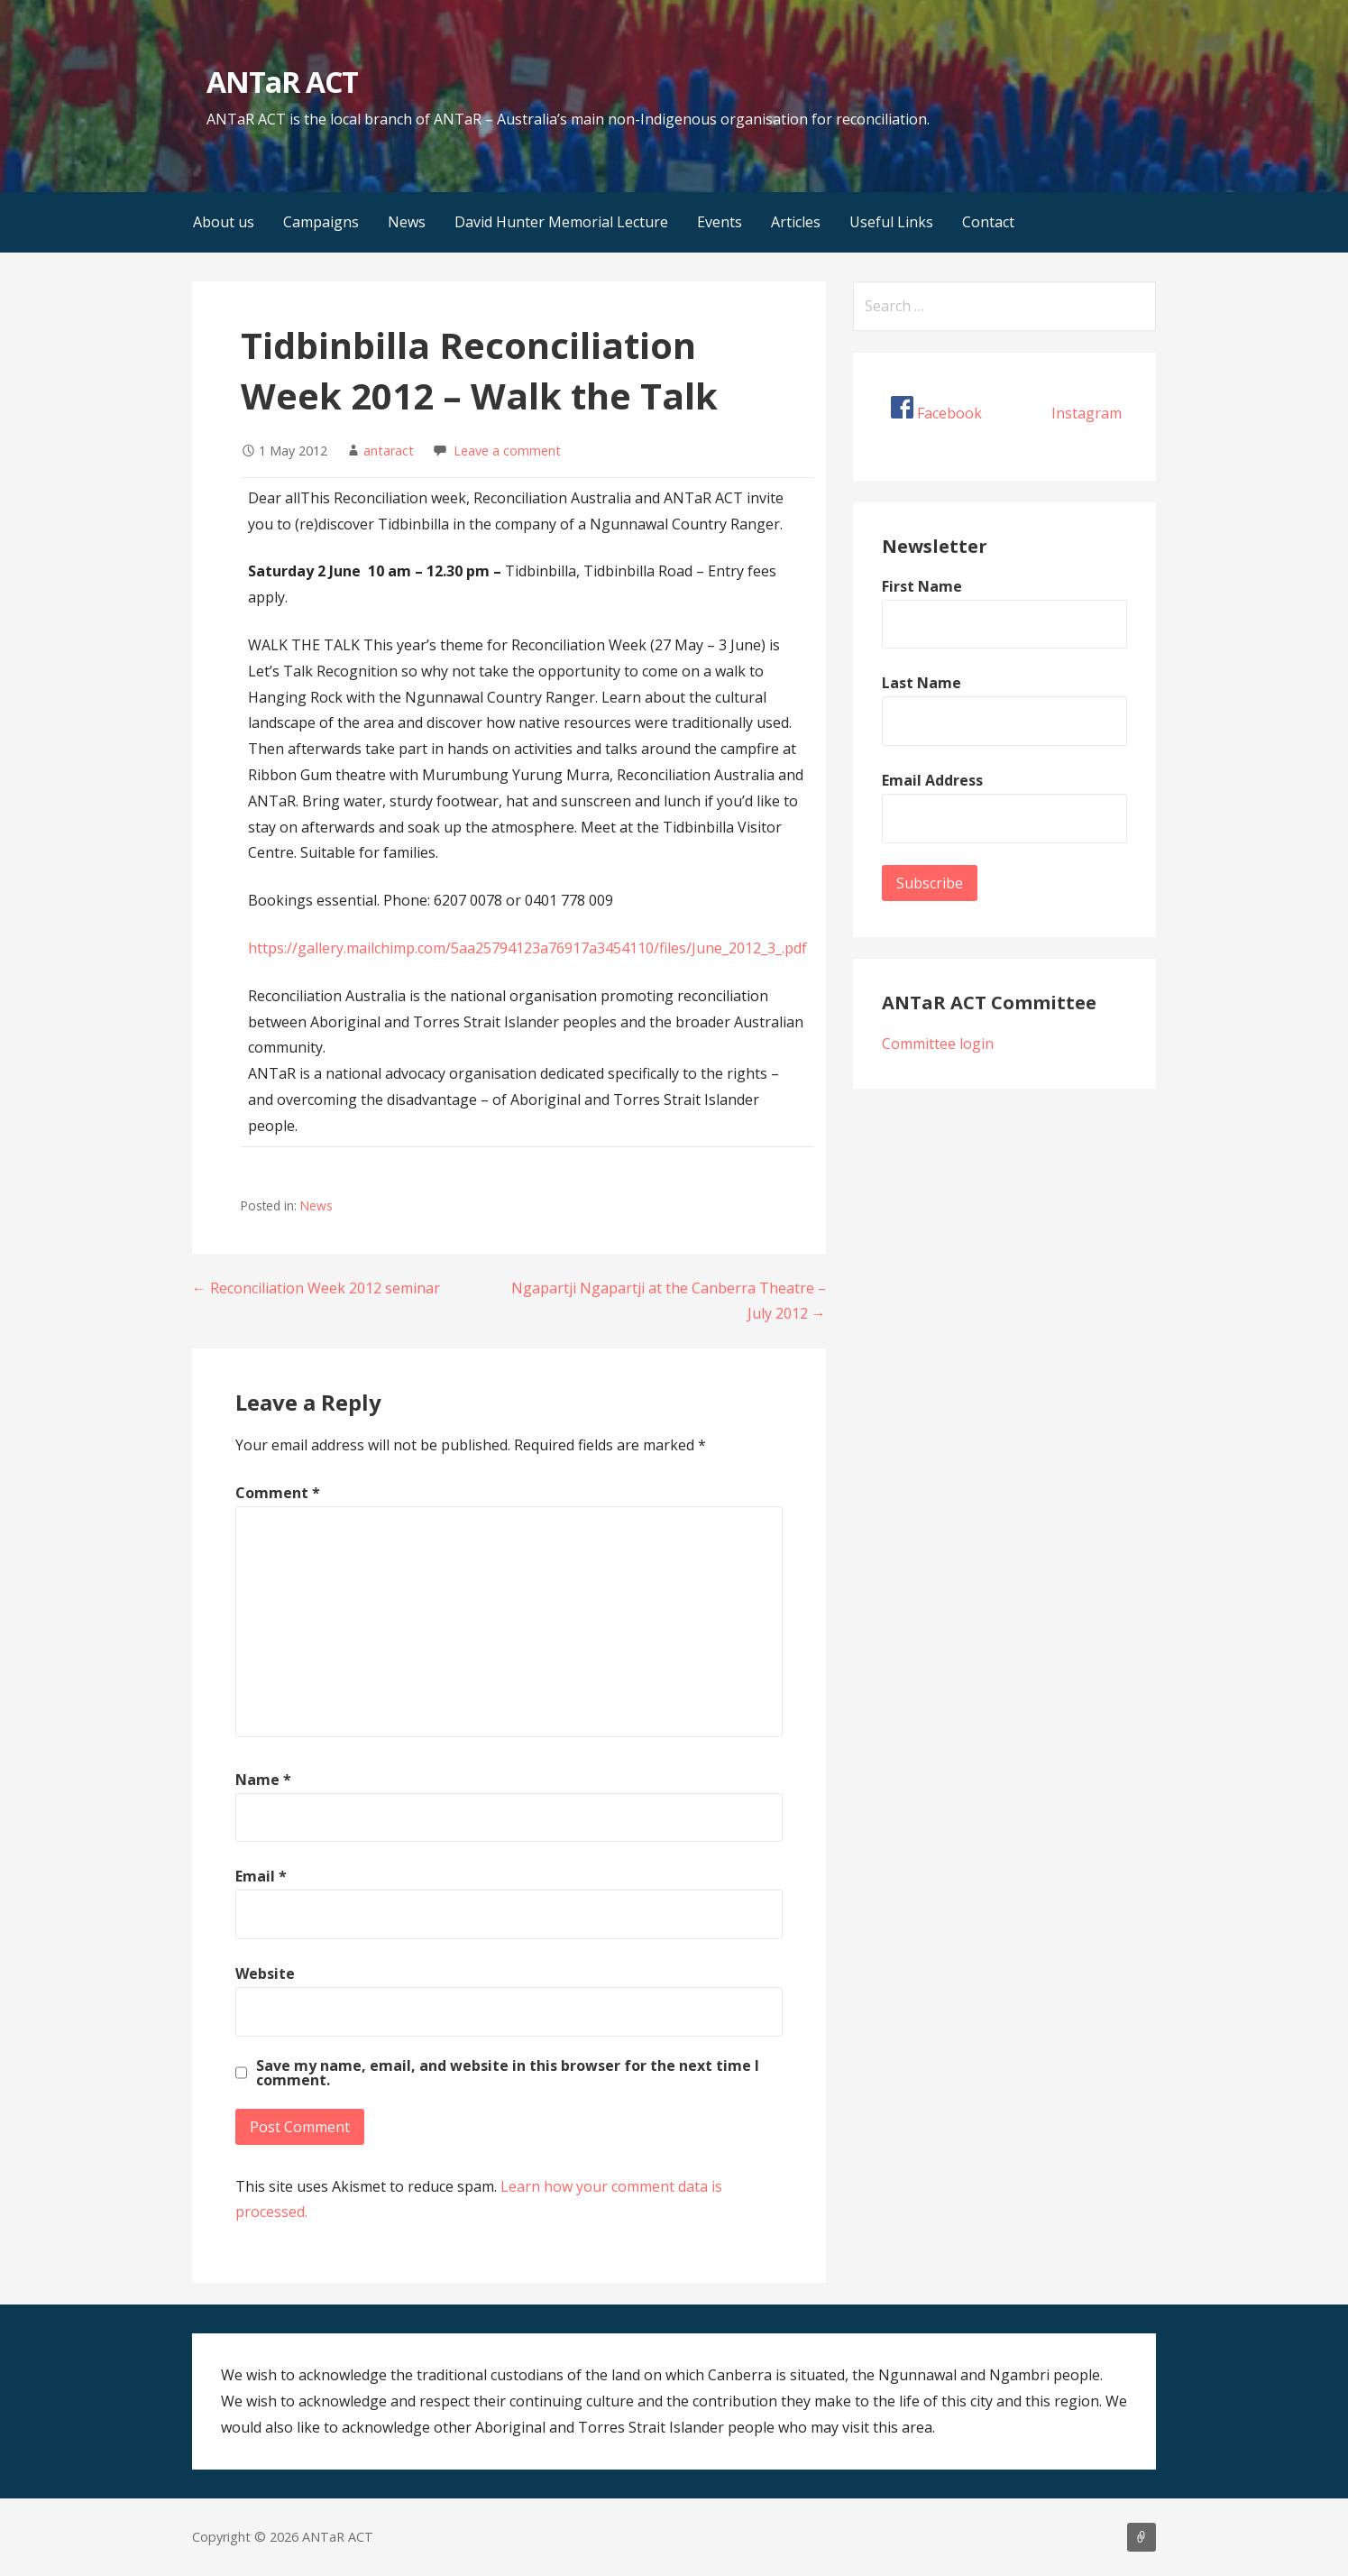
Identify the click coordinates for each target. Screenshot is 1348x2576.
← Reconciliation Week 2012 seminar (316, 1288)
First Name (922, 586)
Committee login (938, 1043)
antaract (388, 450)
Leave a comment (507, 450)
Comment (277, 1493)
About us (223, 222)
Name (263, 1779)
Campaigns (321, 222)
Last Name (921, 683)
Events (719, 222)
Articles (796, 222)
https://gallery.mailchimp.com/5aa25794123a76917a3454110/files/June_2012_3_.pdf (527, 948)
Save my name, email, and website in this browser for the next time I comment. (507, 2072)
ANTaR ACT (282, 81)
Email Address (932, 780)
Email (261, 1876)
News (407, 222)
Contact (988, 222)
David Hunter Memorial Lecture (561, 222)
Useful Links (891, 222)
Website (265, 1973)
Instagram (1086, 413)
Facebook (949, 413)
